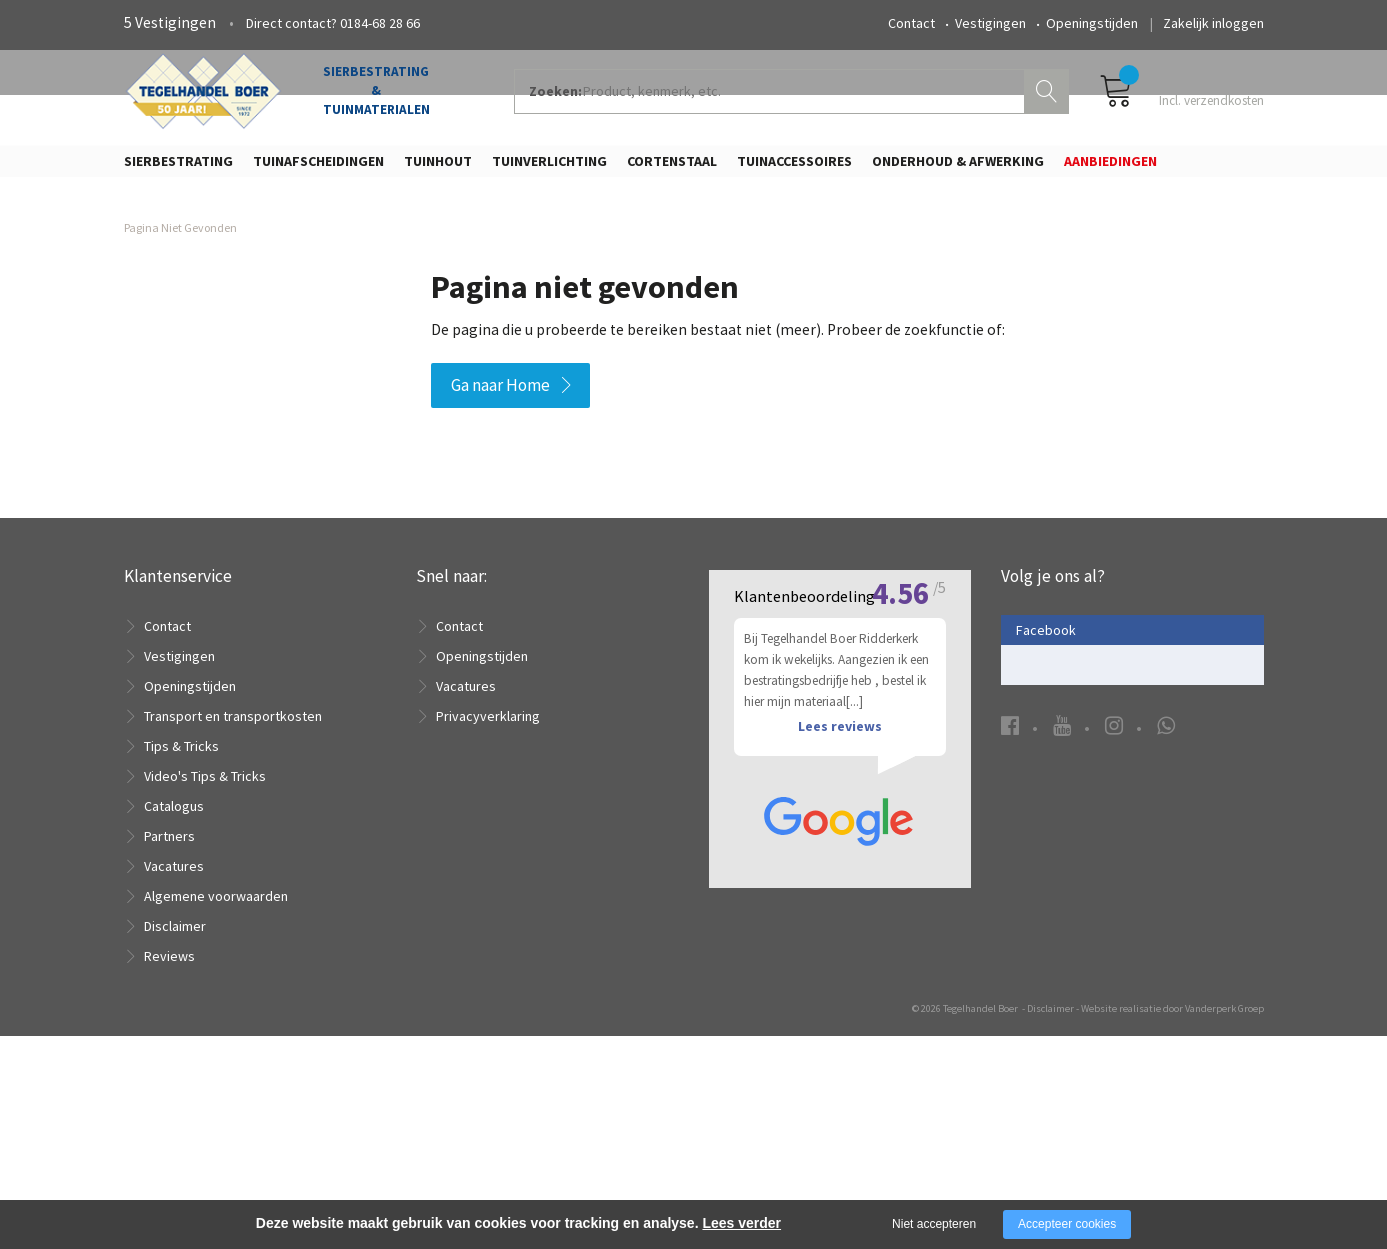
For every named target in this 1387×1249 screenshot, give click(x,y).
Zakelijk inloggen (1213, 23)
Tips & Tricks (181, 758)
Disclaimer (175, 938)
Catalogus (174, 818)
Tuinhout (438, 167)
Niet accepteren (934, 1224)
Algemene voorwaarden (216, 908)
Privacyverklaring (488, 728)
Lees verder (741, 1223)
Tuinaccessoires (794, 167)
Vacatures (174, 878)
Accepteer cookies (1067, 1224)
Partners (169, 848)
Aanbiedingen (1110, 167)
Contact (911, 23)
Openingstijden (1092, 23)
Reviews (169, 968)
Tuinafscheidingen (318, 167)
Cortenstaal (672, 167)
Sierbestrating (178, 167)
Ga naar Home (500, 398)
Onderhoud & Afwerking (958, 167)
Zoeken (1049, 96)
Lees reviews (840, 997)
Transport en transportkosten (233, 728)
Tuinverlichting (549, 167)
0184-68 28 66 (380, 23)
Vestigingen (990, 23)
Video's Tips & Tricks (205, 788)
